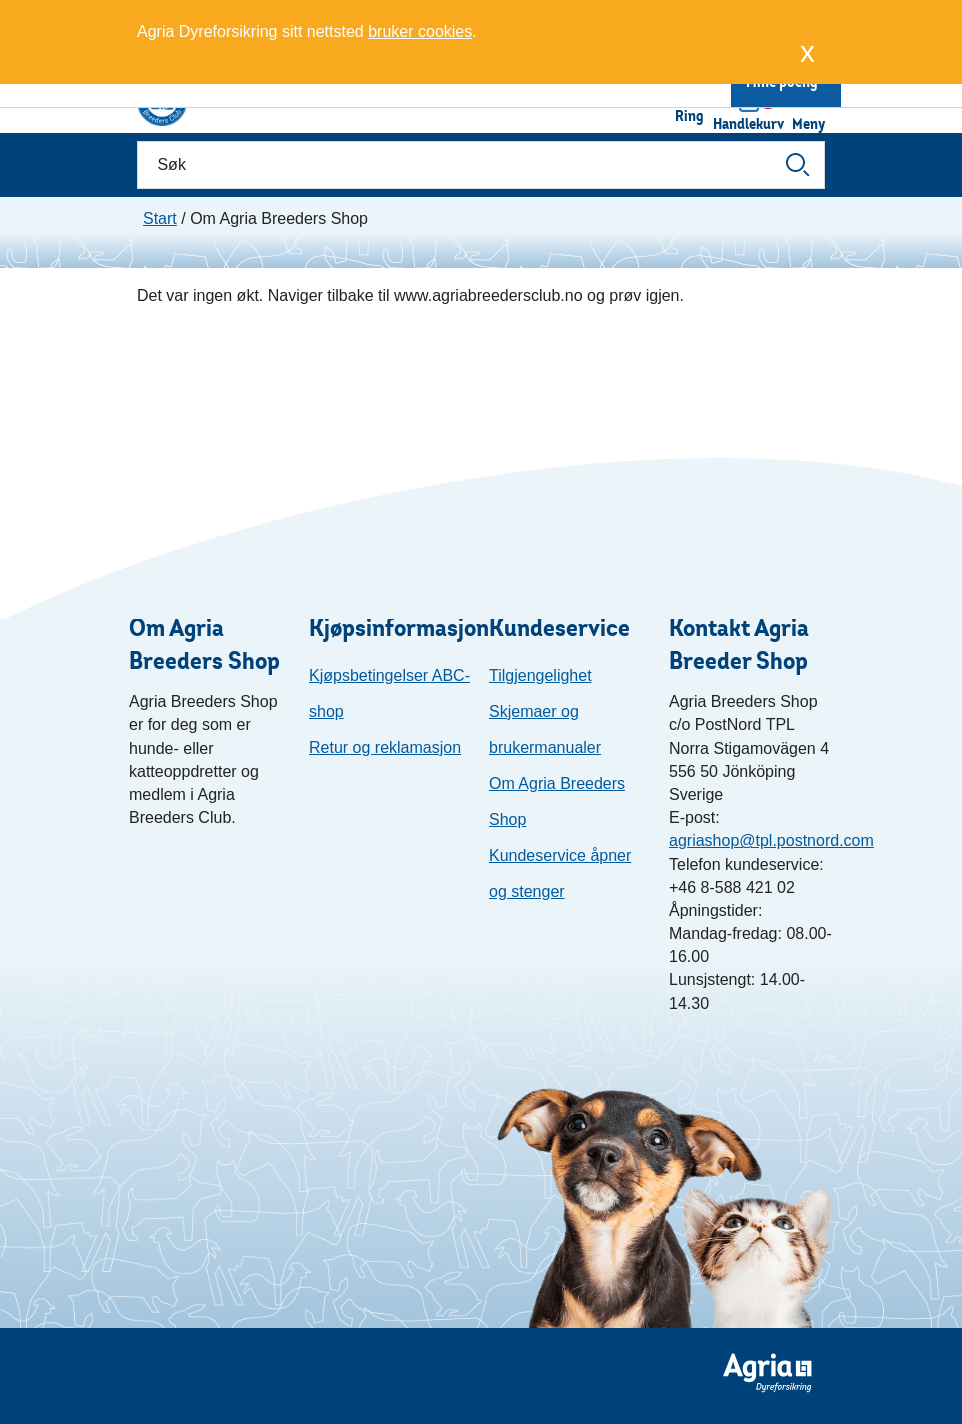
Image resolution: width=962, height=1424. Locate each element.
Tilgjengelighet (540, 675)
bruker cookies (420, 31)
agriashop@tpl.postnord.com (771, 840)
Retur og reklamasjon (385, 747)
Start (160, 218)
